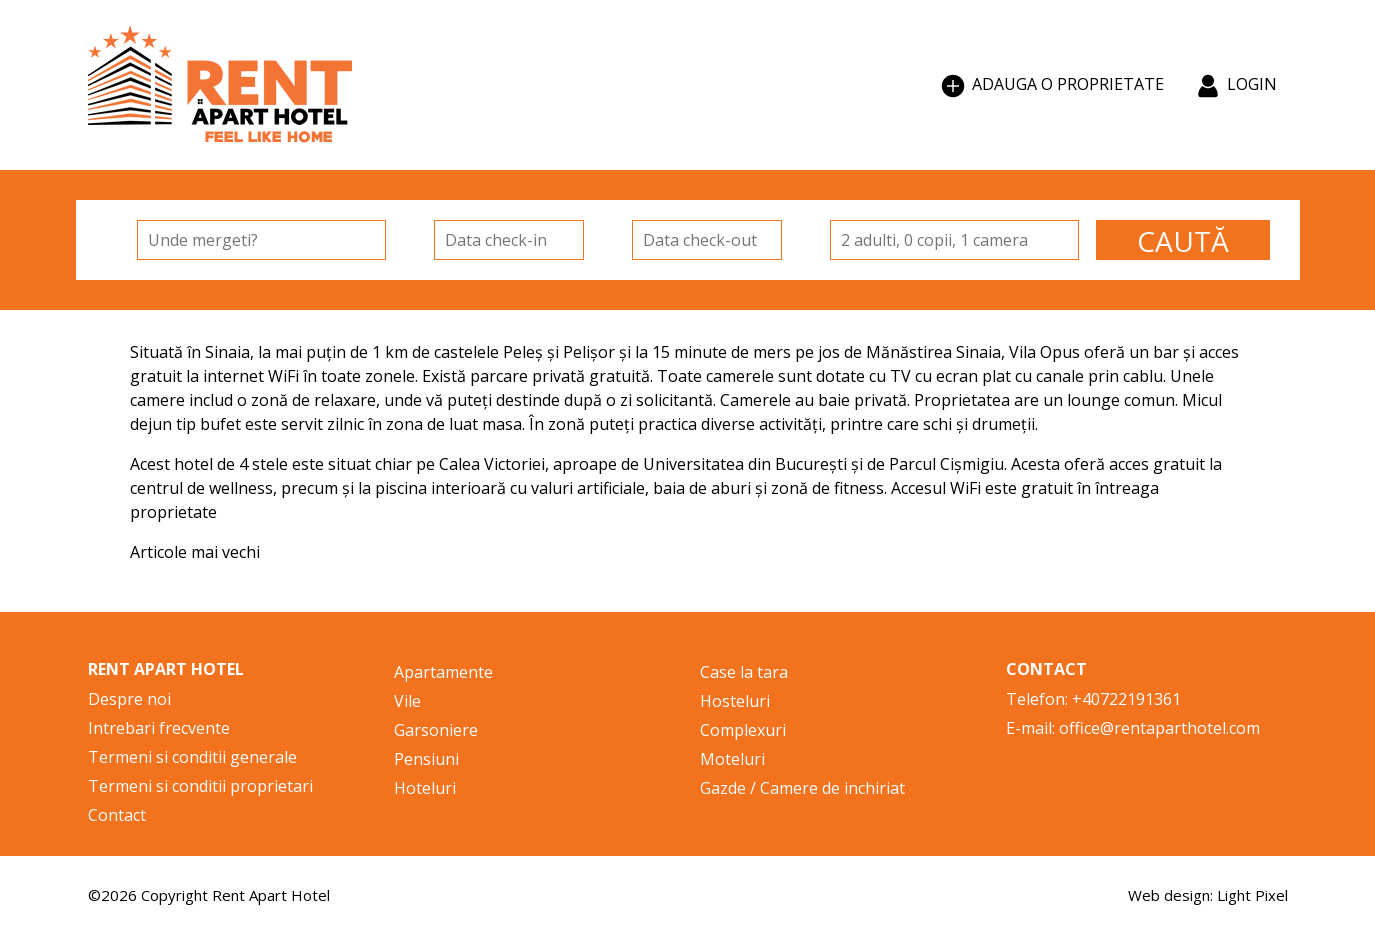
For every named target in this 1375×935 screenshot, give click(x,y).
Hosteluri (735, 701)
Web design (1169, 895)
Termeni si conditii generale (192, 757)
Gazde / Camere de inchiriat (802, 788)
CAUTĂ (1183, 241)
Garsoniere (436, 730)
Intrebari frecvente (159, 728)
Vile (407, 701)
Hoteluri (425, 788)
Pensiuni (426, 759)
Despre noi (129, 699)
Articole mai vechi (195, 552)
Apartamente (443, 672)
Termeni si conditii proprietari (200, 786)
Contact (117, 815)
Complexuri (743, 730)
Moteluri (732, 759)
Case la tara (744, 672)
